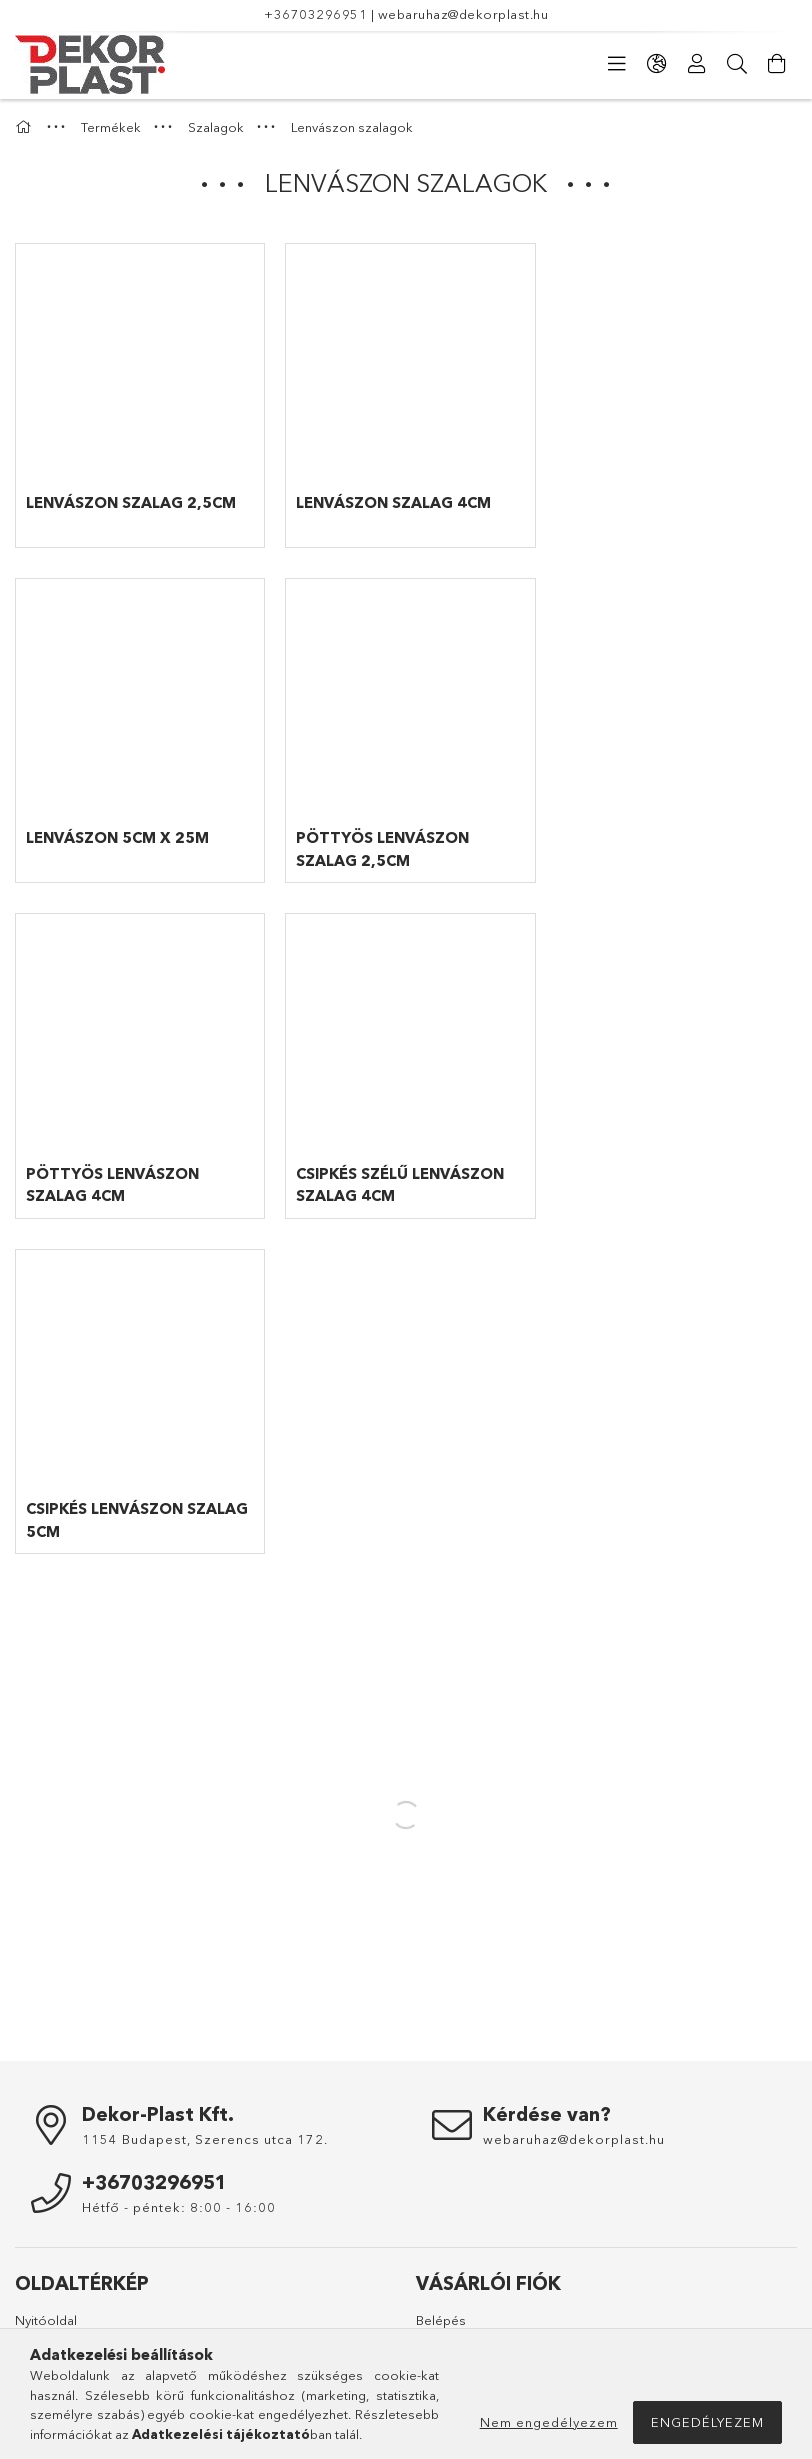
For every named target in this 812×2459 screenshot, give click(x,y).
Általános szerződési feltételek (108, 2186)
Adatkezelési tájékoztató (90, 2215)
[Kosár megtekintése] (777, 64)
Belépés (441, 1975)
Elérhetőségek (60, 2304)
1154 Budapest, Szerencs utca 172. (205, 1794)
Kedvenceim (453, 2093)
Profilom (441, 2034)
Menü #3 (441, 2245)
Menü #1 (441, 2186)
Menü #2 (441, 2215)
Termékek (45, 2005)
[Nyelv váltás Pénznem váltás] (657, 64)
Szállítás (39, 2274)
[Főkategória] (26, 127)
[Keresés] (737, 64)
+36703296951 (315, 14)
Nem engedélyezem (549, 2422)
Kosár (434, 2064)
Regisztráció (454, 2005)
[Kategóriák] (617, 64)
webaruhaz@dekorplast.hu (463, 14)
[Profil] (697, 64)
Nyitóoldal (46, 1975)
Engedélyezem (707, 2422)
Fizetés (37, 2245)
